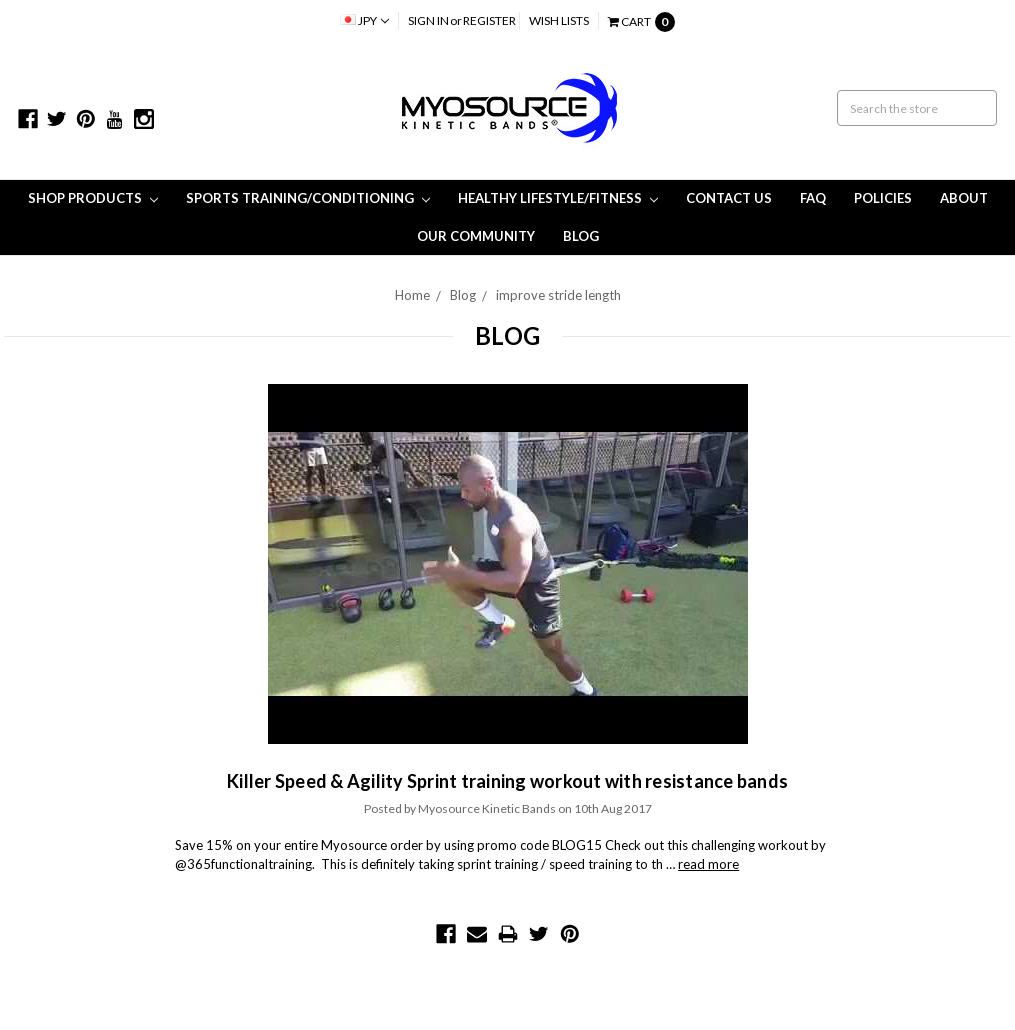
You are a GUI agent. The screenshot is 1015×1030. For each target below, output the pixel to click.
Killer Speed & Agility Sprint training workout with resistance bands (507, 781)
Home (412, 295)
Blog (581, 236)
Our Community (476, 236)
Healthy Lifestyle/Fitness (558, 198)
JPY (364, 20)
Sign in (428, 20)
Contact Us (729, 198)
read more (708, 864)
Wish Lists (559, 20)
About (964, 198)
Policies (883, 198)
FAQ (813, 198)
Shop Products (93, 198)
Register (489, 20)
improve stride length (558, 295)
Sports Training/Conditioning (308, 198)
